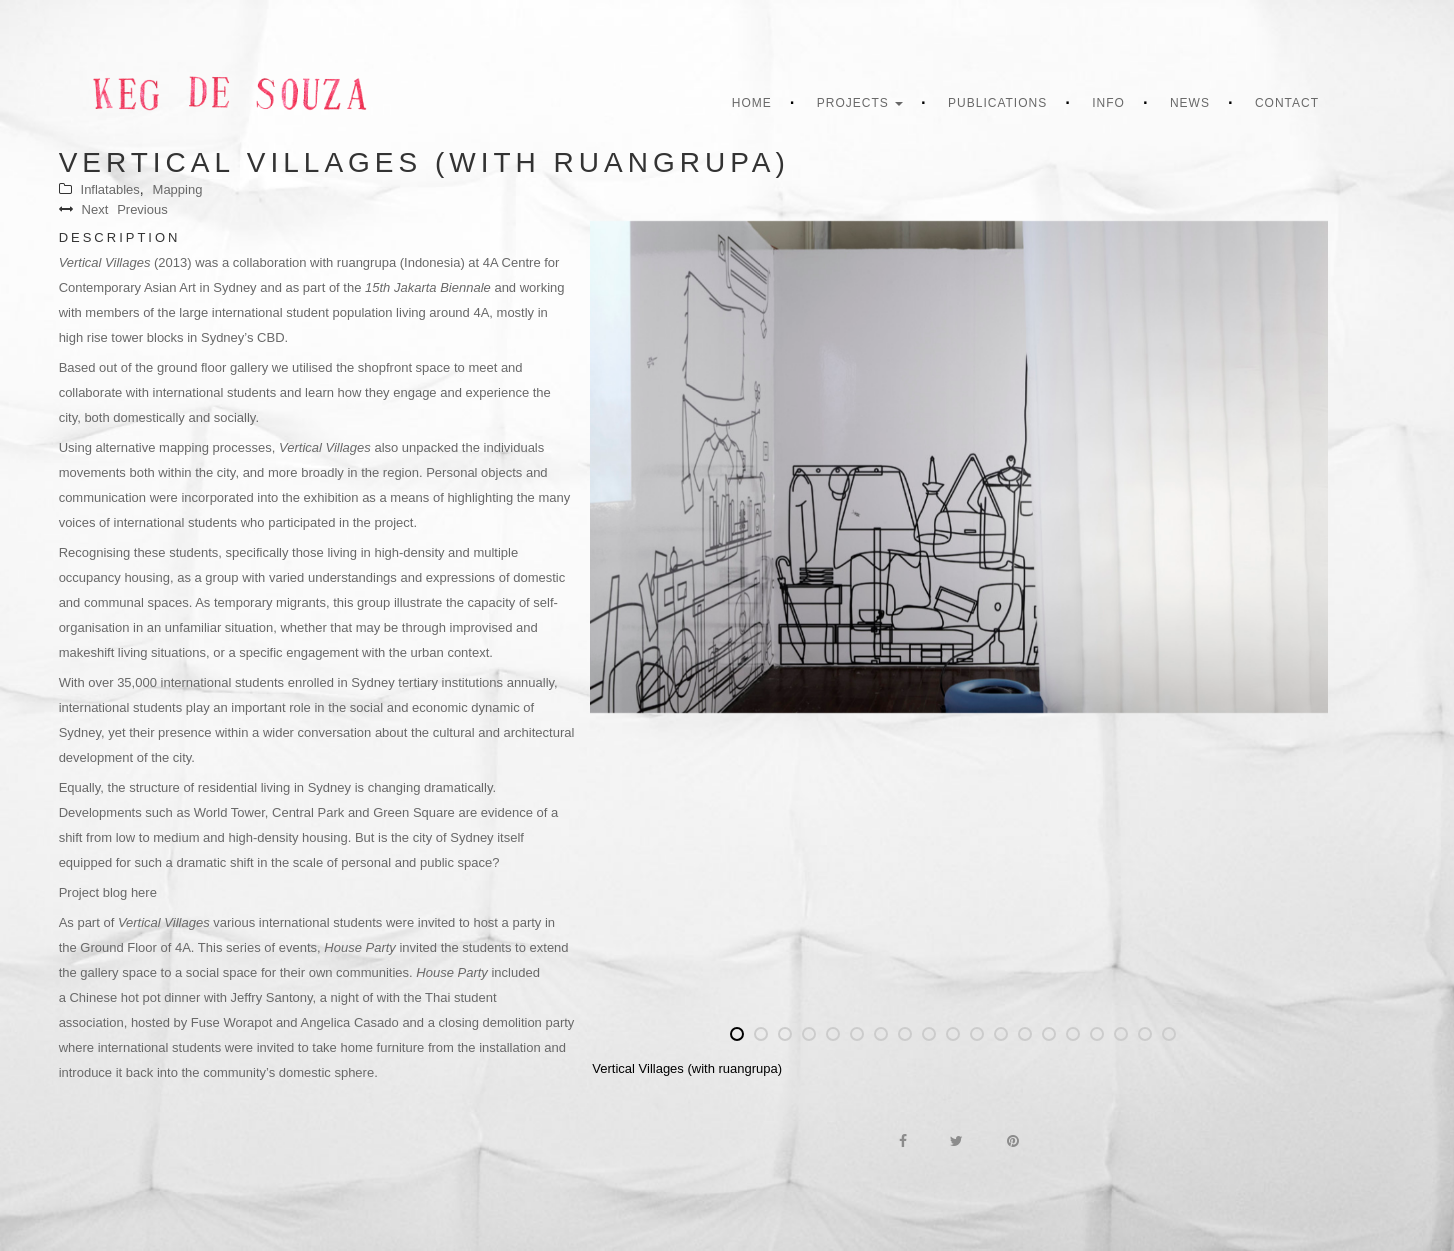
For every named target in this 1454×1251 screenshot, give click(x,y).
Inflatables (110, 189)
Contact (1287, 103)
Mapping (178, 189)
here (144, 892)
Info (1108, 103)
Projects (860, 103)
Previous (142, 209)
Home (752, 103)
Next (95, 209)
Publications (997, 103)
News (1190, 103)
